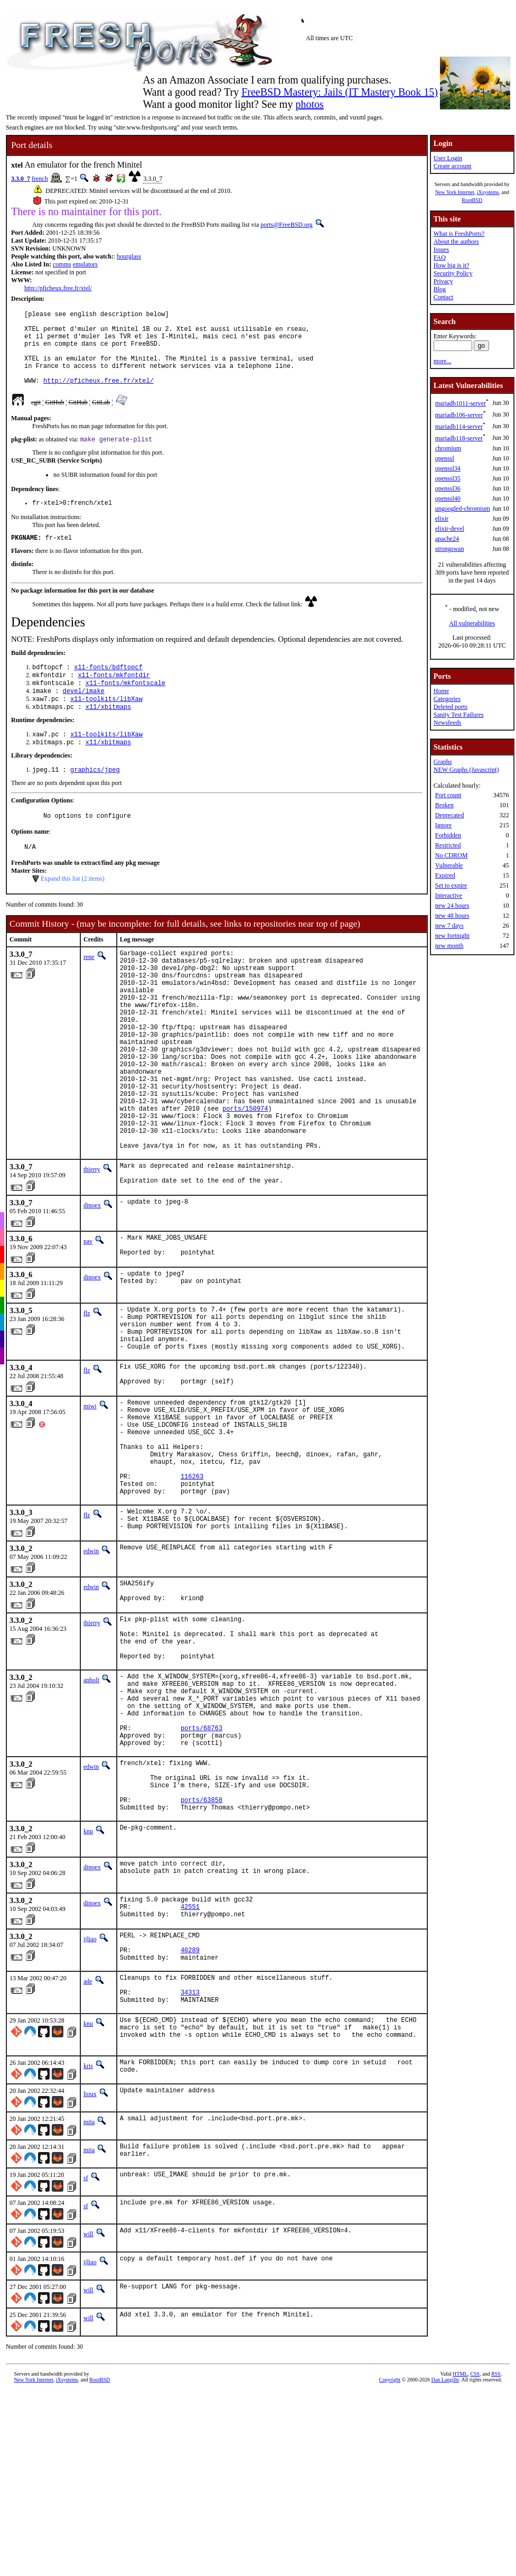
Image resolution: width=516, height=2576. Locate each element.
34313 (190, 2167)
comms (62, 264)
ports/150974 (245, 1175)
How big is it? (452, 265)
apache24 (447, 538)
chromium (448, 448)
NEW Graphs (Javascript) (466, 769)
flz (86, 1396)
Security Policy (453, 273)
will (88, 2422)
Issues (441, 249)
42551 (190, 2070)
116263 (192, 1589)
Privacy (443, 281)
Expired (445, 875)
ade (87, 2152)
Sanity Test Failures (459, 714)
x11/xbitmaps (108, 732)
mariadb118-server (459, 438)
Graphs (443, 761)
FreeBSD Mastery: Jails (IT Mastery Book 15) (339, 92)
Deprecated (449, 815)
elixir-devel (449, 528)
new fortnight (452, 935)
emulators (85, 264)
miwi (90, 1502)
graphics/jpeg (95, 799)
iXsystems (488, 192)
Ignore (443, 825)
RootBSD (472, 200)
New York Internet (454, 192)
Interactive (448, 895)
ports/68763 (201, 1874)
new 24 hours (452, 905)
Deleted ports (450, 706)
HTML (460, 2562)
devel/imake (84, 714)
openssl (444, 458)
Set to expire (451, 885)
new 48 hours (452, 915)
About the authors (456, 241)
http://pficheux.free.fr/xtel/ (58, 288)
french (40, 178)
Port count (448, 795)
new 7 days (449, 925)
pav (87, 1320)
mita (89, 2308)
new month (449, 945)
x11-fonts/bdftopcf (108, 688)
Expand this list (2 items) (73, 911)
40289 (190, 2119)
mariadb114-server (459, 426)
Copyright (390, 2568)
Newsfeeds (448, 722)
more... (443, 361)
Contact (443, 297)
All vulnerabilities (472, 623)
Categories (447, 699)
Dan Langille (445, 2568)
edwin (91, 1671)
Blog (440, 289)
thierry (91, 1245)
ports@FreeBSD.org (286, 224)
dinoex (92, 1284)
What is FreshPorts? (459, 233)
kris (88, 2249)
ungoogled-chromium (462, 508)
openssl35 (448, 478)
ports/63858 (201, 1958)
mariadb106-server (459, 415)
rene (89, 989)
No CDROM (451, 855)
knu (88, 1992)
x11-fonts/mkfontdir (114, 697)
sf (85, 2366)
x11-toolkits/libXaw (106, 723)
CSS (475, 2562)
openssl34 (448, 468)
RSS (496, 2562)
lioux (90, 2280)
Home (441, 691)
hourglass (129, 256)
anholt (91, 1813)
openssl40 (448, 498)
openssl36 (448, 488)
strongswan (449, 548)
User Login (448, 158)
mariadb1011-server (460, 403)
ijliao (90, 2103)
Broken (444, 805)
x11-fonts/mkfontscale (125, 705)
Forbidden (448, 835)
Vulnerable (449, 865)
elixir (441, 518)
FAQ (440, 257)
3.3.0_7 (20, 178)
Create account (453, 166)
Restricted (448, 845)
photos (309, 104)
